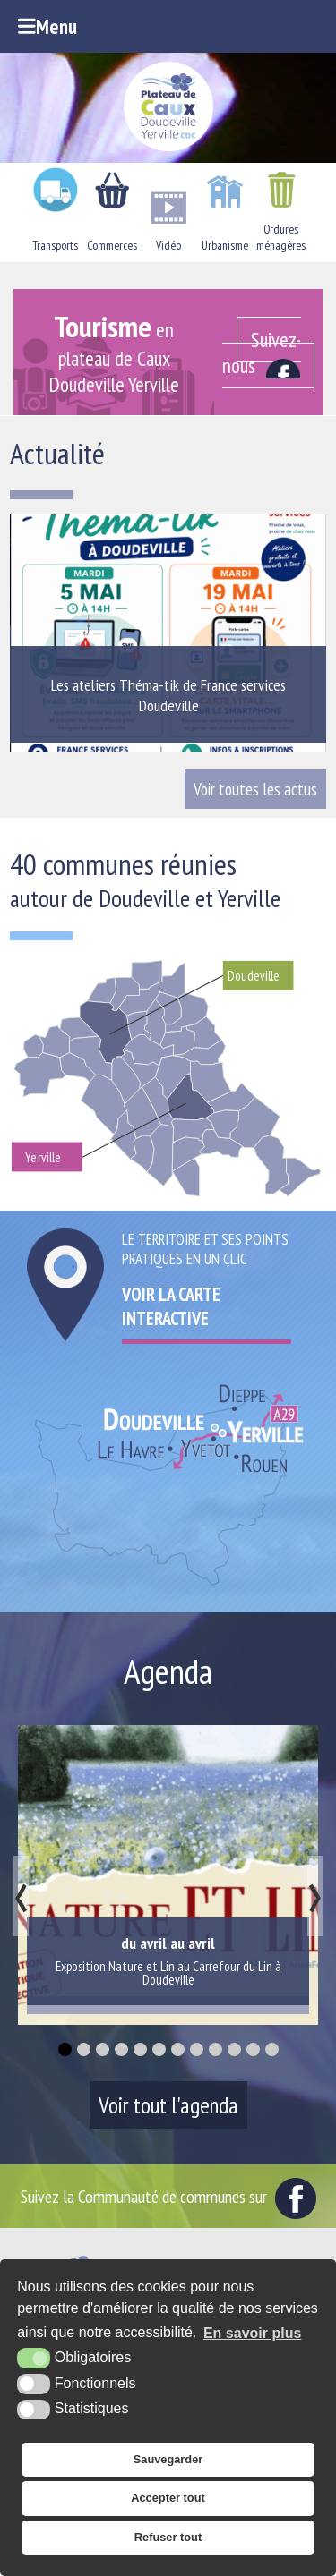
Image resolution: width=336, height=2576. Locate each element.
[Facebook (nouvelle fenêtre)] (268, 352)
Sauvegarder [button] (168, 2459)
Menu (47, 26)
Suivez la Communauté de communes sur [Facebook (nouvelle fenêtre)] (168, 2196)
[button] (65, 2049)
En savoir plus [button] (252, 2333)
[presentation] (21, 1896)
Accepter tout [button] (167, 2497)
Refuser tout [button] (168, 2537)
